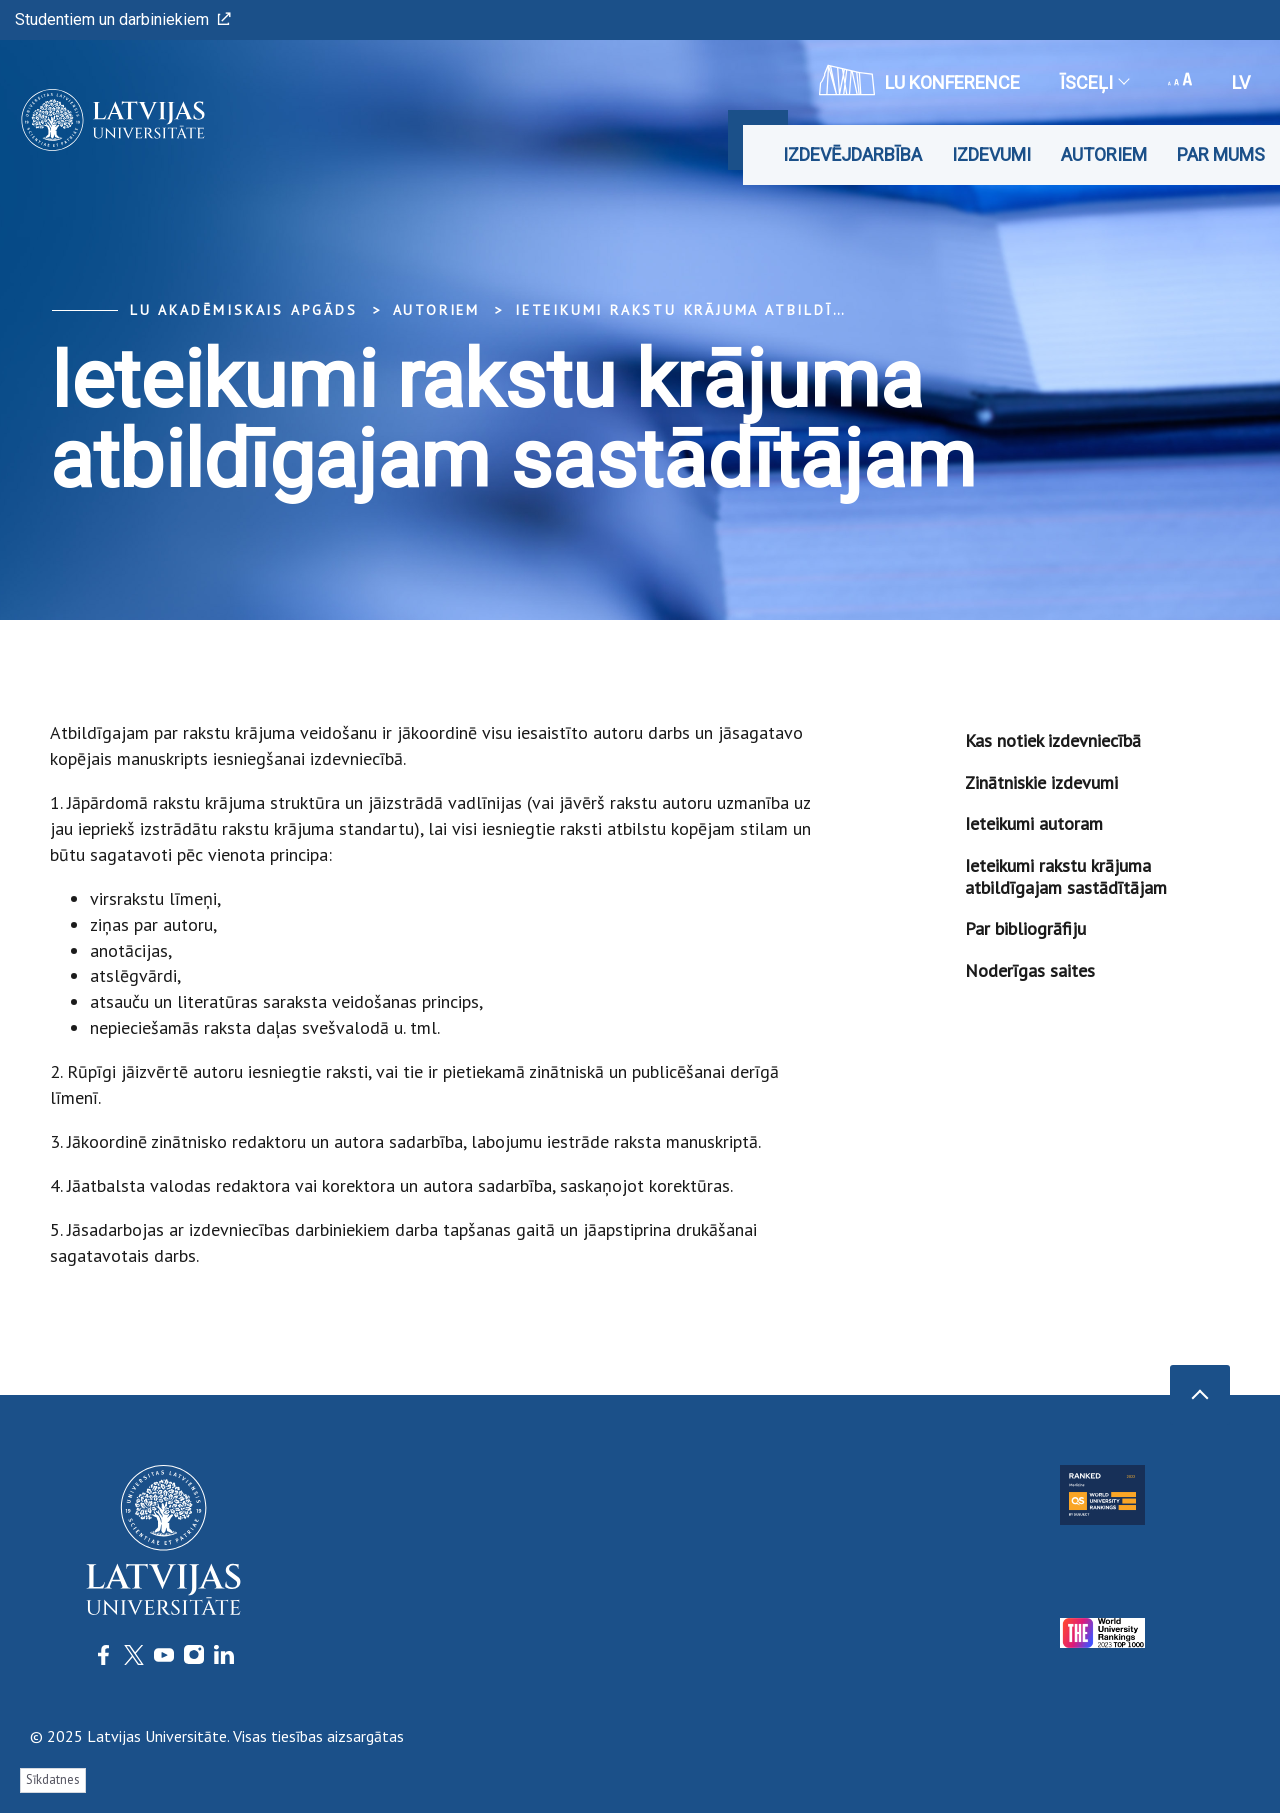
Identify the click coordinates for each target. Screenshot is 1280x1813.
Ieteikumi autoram (1034, 823)
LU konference (919, 80)
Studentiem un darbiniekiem (123, 19)
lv (1241, 82)
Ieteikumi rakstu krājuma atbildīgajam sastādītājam (768, 310)
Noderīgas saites (1030, 970)
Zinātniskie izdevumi (1041, 782)
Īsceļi (1094, 82)
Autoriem (1104, 154)
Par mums (1221, 154)
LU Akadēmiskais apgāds (244, 310)
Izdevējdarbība (852, 154)
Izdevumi (991, 154)
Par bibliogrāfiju (1025, 928)
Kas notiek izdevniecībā (1053, 740)
